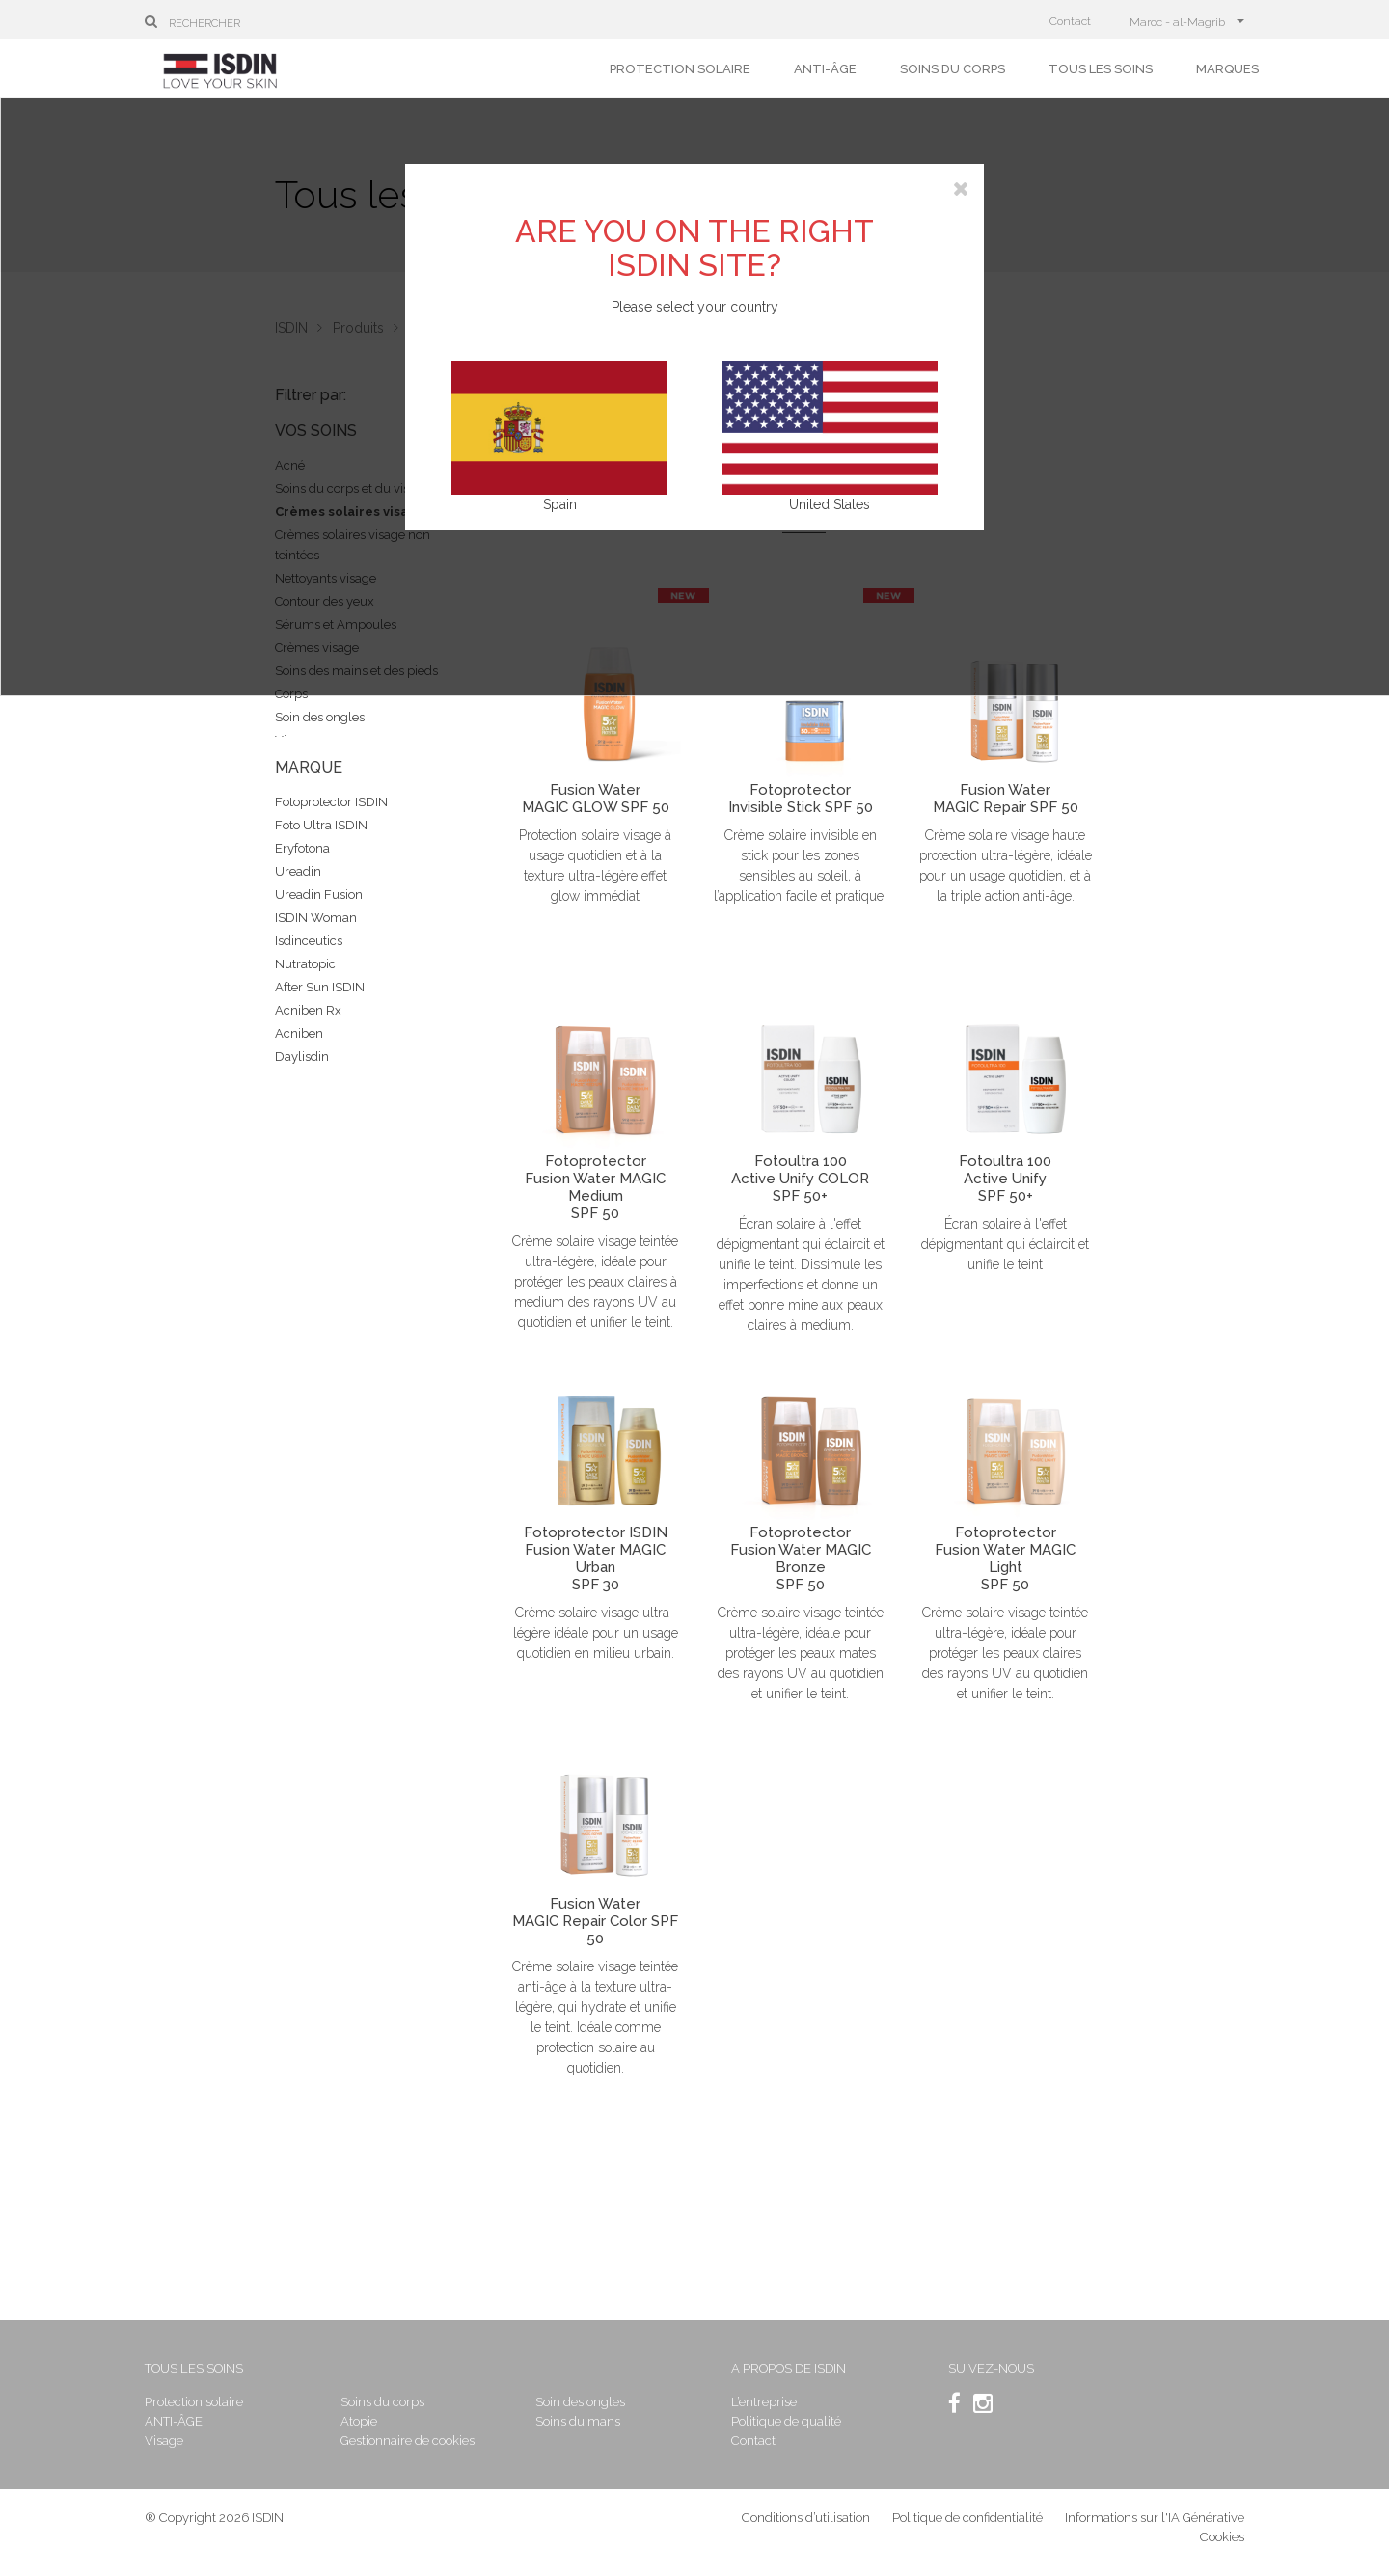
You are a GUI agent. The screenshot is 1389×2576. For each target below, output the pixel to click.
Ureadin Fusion (319, 894)
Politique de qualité (786, 2421)
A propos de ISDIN (788, 2368)
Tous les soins (1101, 69)
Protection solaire (680, 69)
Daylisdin (302, 1056)
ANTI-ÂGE (825, 69)
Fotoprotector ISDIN (331, 802)
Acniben (299, 1033)
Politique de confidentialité (969, 2517)
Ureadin (298, 871)
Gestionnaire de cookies (407, 2440)
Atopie (358, 2421)
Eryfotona (302, 848)
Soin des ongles (320, 717)
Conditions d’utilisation (806, 2517)
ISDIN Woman (316, 917)
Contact (1070, 21)
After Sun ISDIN (320, 987)
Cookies (1222, 2537)
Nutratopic (305, 964)
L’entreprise (764, 2402)
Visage (164, 2440)
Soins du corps (952, 69)
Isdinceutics (308, 941)
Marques (1227, 69)
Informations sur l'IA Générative (1154, 2517)
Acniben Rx (308, 1010)
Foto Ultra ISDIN (321, 825)
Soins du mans (577, 2421)
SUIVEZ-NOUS (991, 2368)
